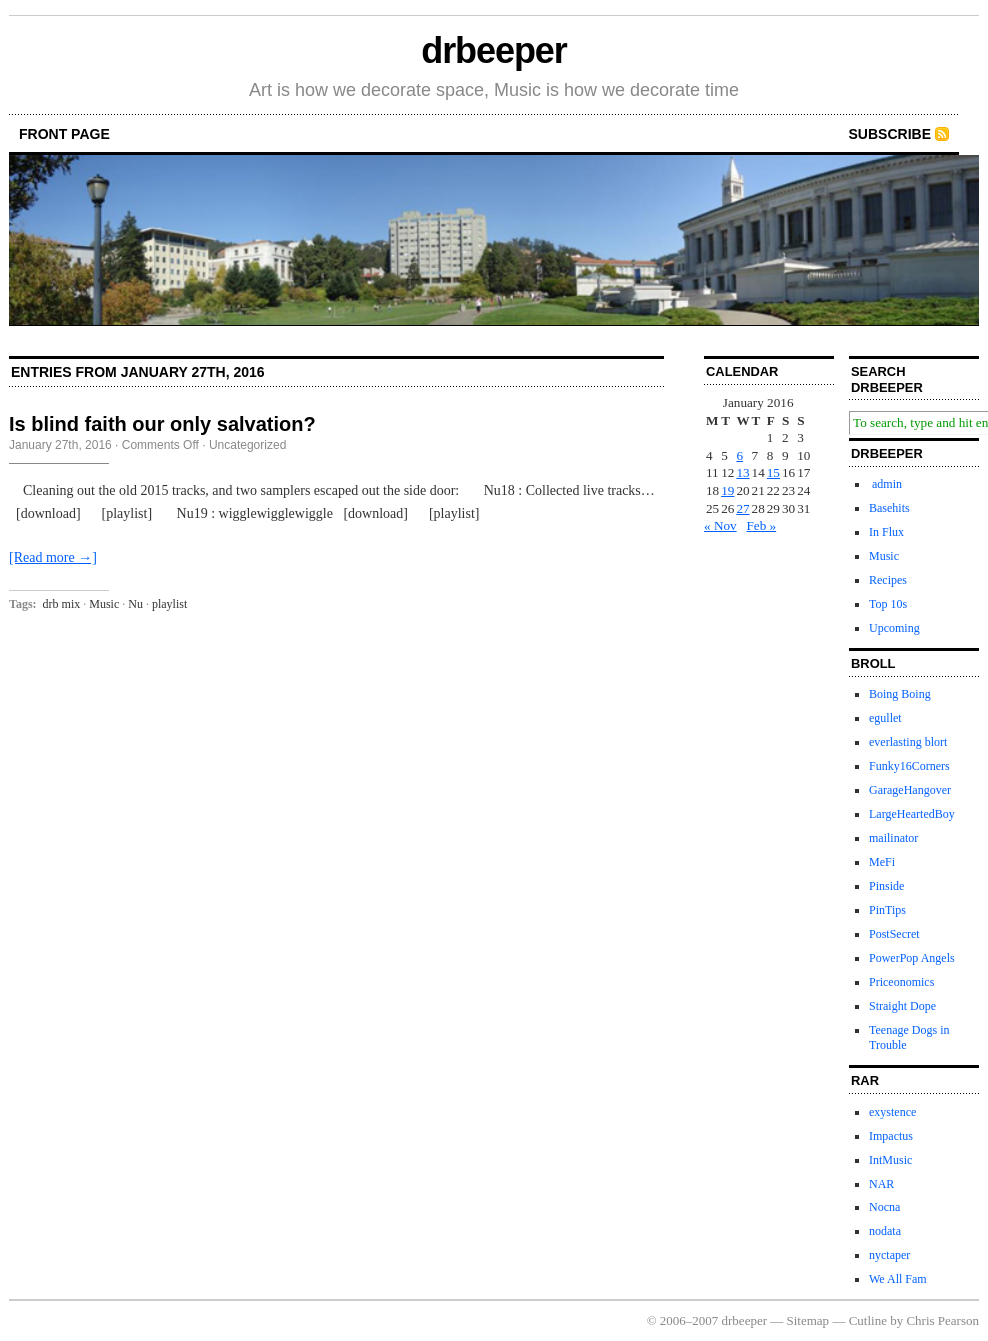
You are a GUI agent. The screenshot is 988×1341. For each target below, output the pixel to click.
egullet (885, 718)
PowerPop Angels (912, 958)
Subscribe (890, 134)
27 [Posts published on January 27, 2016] (742, 508)
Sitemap (808, 1320)
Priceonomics (901, 982)
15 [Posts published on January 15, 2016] (773, 472)
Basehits (889, 508)
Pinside (886, 886)
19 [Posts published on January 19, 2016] (727, 490)
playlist (169, 604)
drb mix (62, 604)
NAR (881, 1184)
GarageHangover (910, 790)
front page (64, 134)
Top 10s (888, 604)
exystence (892, 1112)
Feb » (762, 525)
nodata (885, 1231)
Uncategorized (247, 445)
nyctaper (889, 1255)
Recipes (888, 580)
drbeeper (493, 50)
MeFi (882, 862)
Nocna (884, 1207)
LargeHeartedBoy (912, 814)
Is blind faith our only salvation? (162, 424)
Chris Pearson (942, 1320)
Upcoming (894, 628)
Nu (135, 604)
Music (104, 604)
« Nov (720, 525)
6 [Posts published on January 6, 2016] (739, 455)
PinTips (887, 910)
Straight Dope (902, 1006)
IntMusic (890, 1160)
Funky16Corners (909, 766)
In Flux (886, 532)
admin (885, 484)
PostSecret (894, 934)
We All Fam (898, 1279)
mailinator (893, 838)
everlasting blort (908, 742)
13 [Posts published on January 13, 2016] (742, 472)
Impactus (891, 1136)
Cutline (868, 1320)
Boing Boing (900, 694)
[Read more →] (53, 557)
